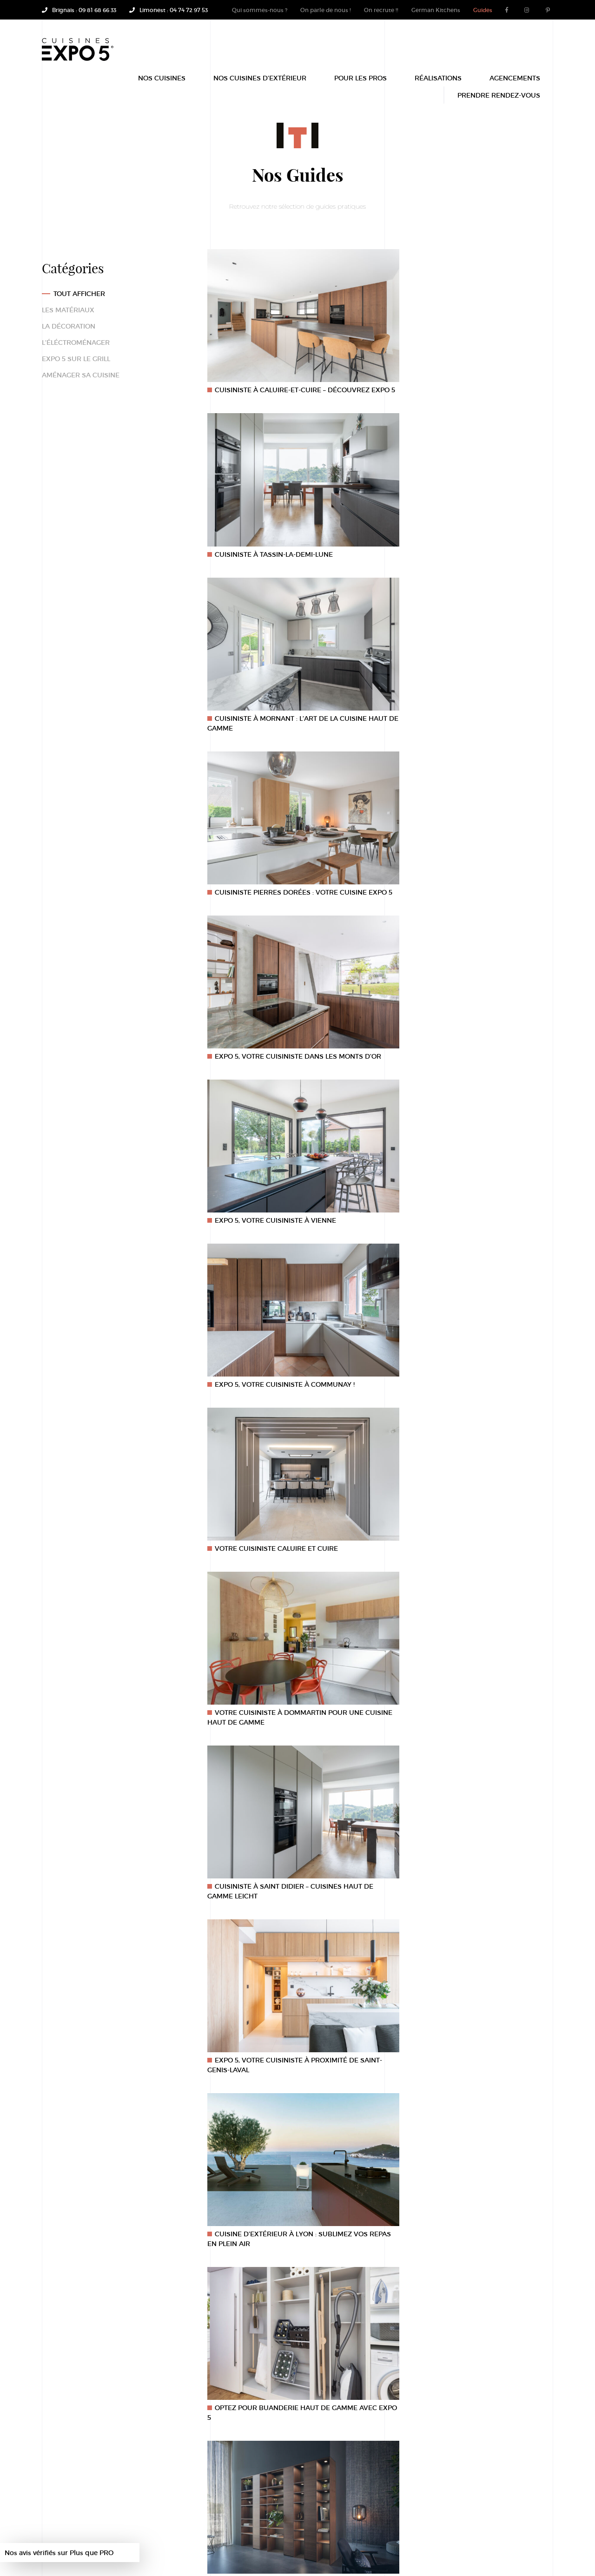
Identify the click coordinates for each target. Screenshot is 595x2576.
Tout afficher (79, 293)
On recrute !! (381, 10)
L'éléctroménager (76, 342)
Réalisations (438, 85)
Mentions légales (144, 2543)
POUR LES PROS (360, 85)
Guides (482, 10)
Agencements (514, 85)
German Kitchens (435, 10)
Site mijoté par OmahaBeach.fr (142, 2553)
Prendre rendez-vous (498, 102)
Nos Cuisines (161, 85)
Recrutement (197, 2543)
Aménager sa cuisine (80, 375)
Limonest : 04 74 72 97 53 (168, 10)
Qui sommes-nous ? (259, 10)
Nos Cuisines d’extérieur (259, 85)
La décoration (68, 326)
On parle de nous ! (325, 10)
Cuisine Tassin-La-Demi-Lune (264, 2543)
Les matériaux (68, 310)
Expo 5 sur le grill (76, 358)
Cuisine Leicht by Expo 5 (346, 2543)
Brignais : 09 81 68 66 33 (79, 10)
